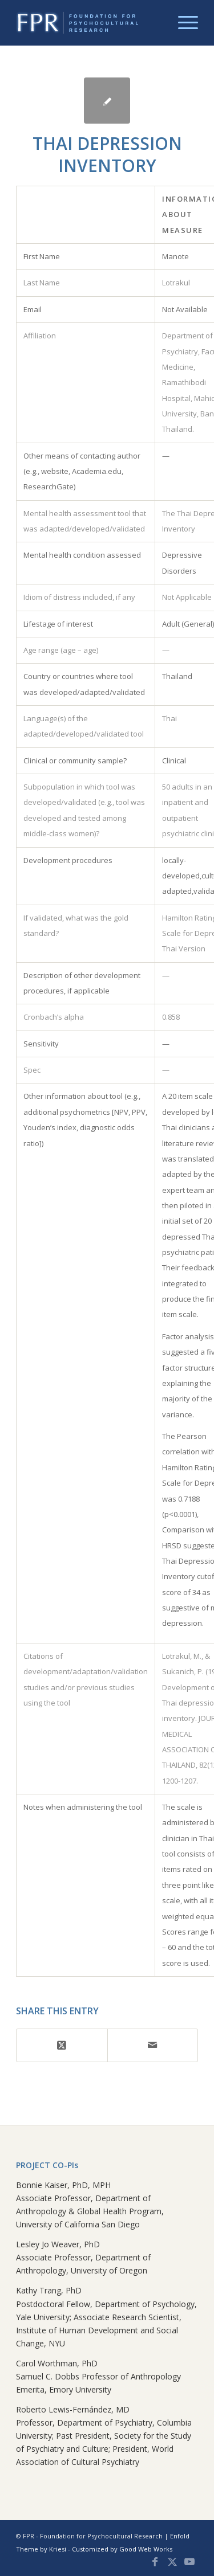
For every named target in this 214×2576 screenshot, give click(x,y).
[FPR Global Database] (88, 23)
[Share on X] (62, 2045)
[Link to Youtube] (189, 2561)
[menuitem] (182, 23)
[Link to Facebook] (155, 2561)
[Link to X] (172, 2561)
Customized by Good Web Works (122, 2549)
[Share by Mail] (152, 2045)
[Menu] (182, 23)
